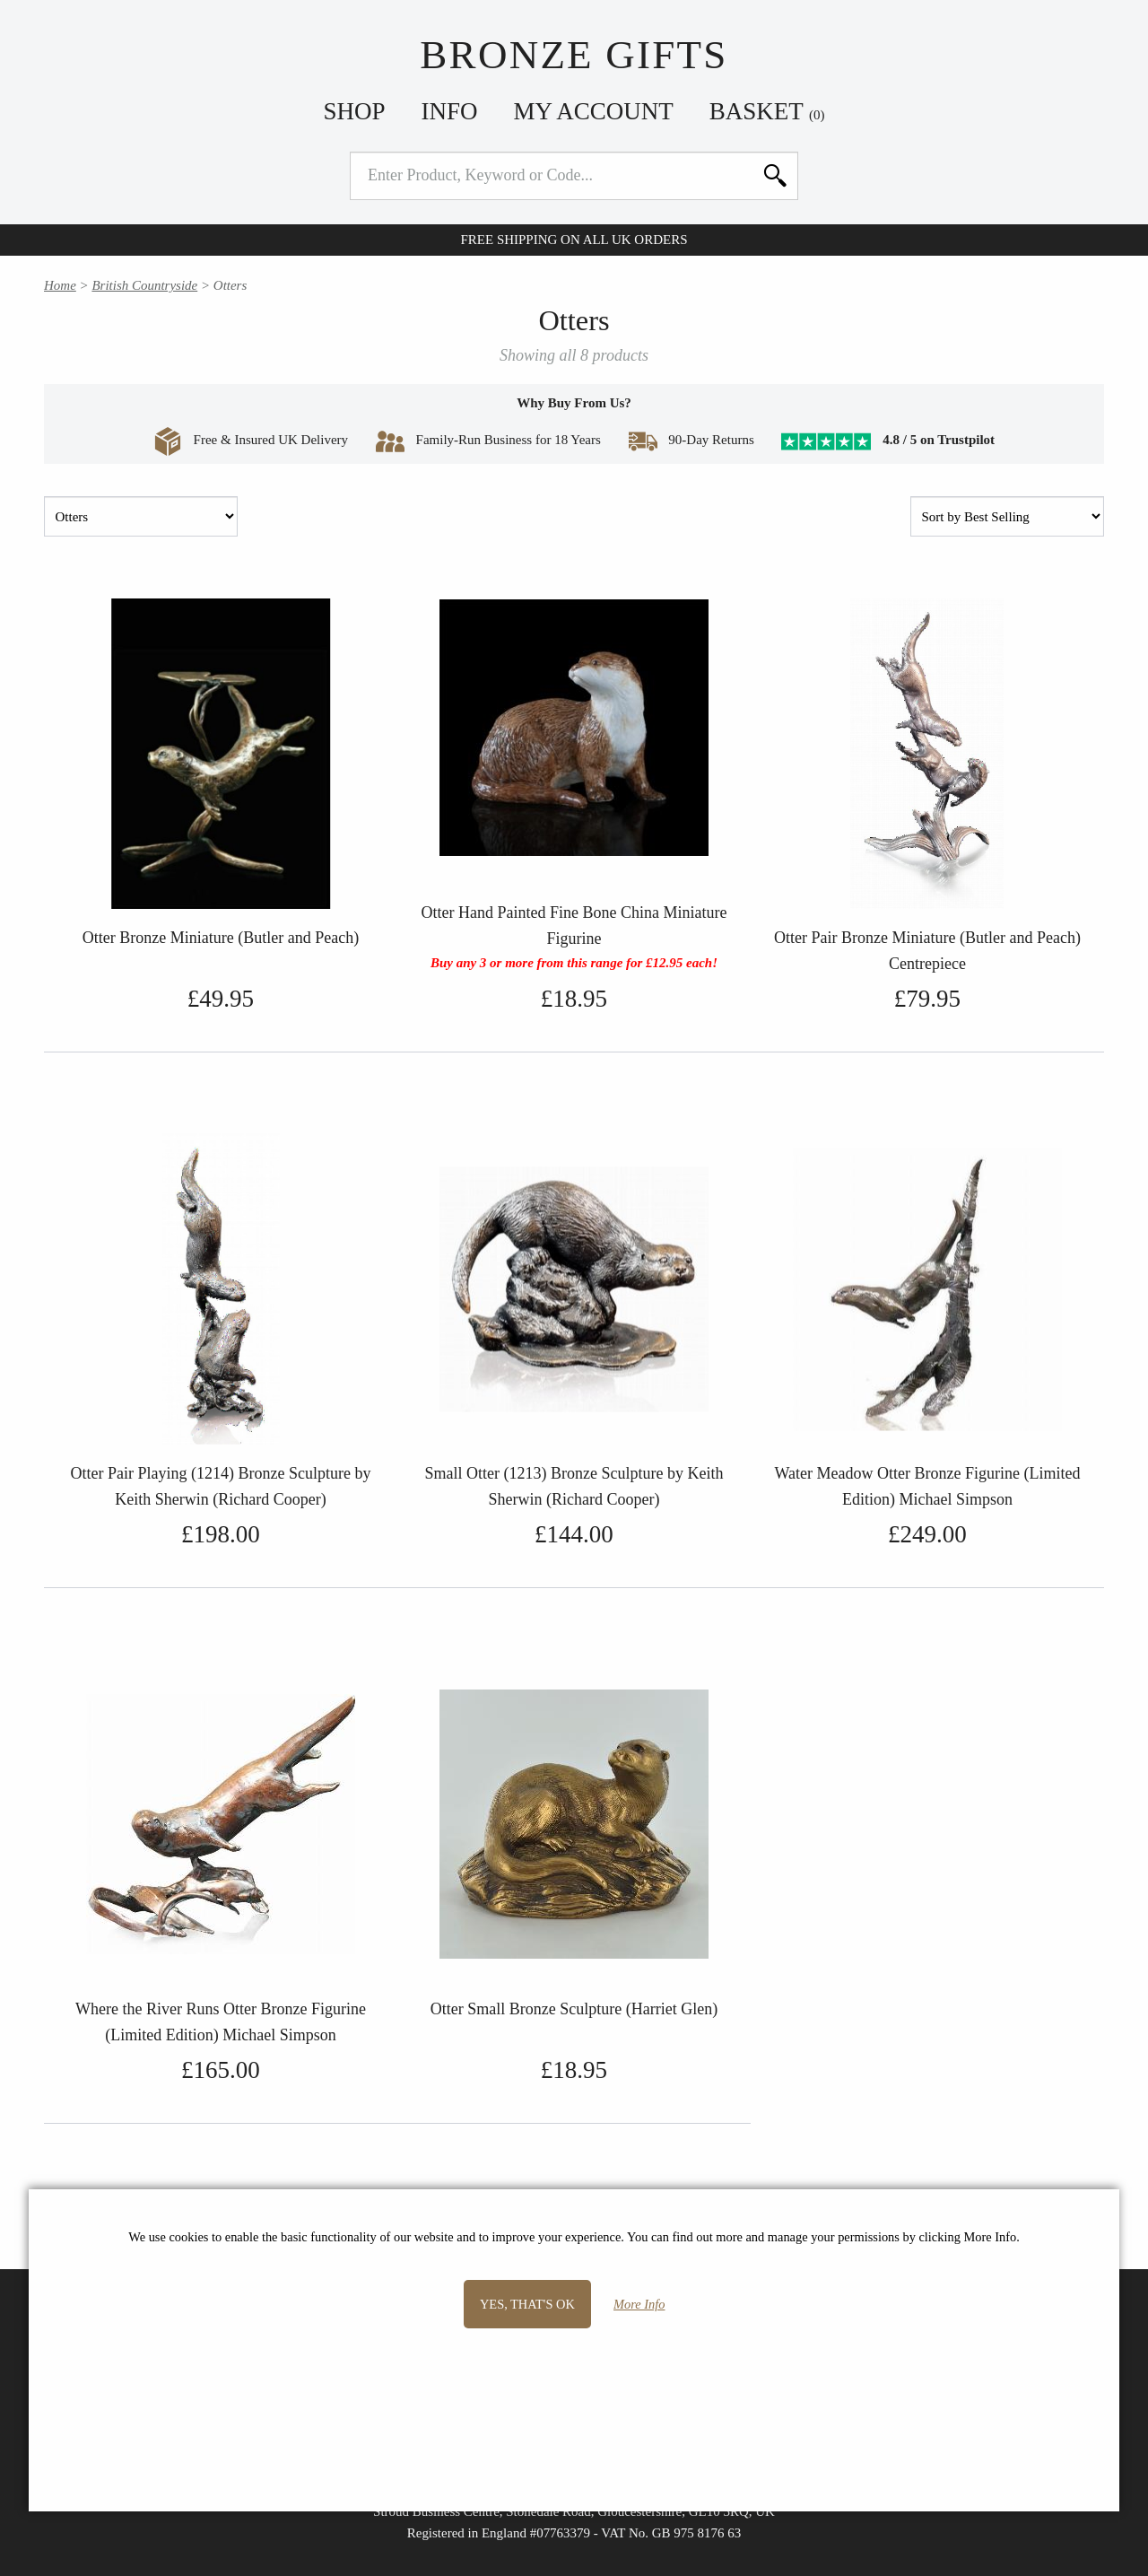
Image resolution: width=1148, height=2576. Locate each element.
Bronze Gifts (573, 54)
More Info (639, 2304)
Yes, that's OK (527, 2304)
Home (60, 285)
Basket (767, 111)
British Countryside (144, 285)
